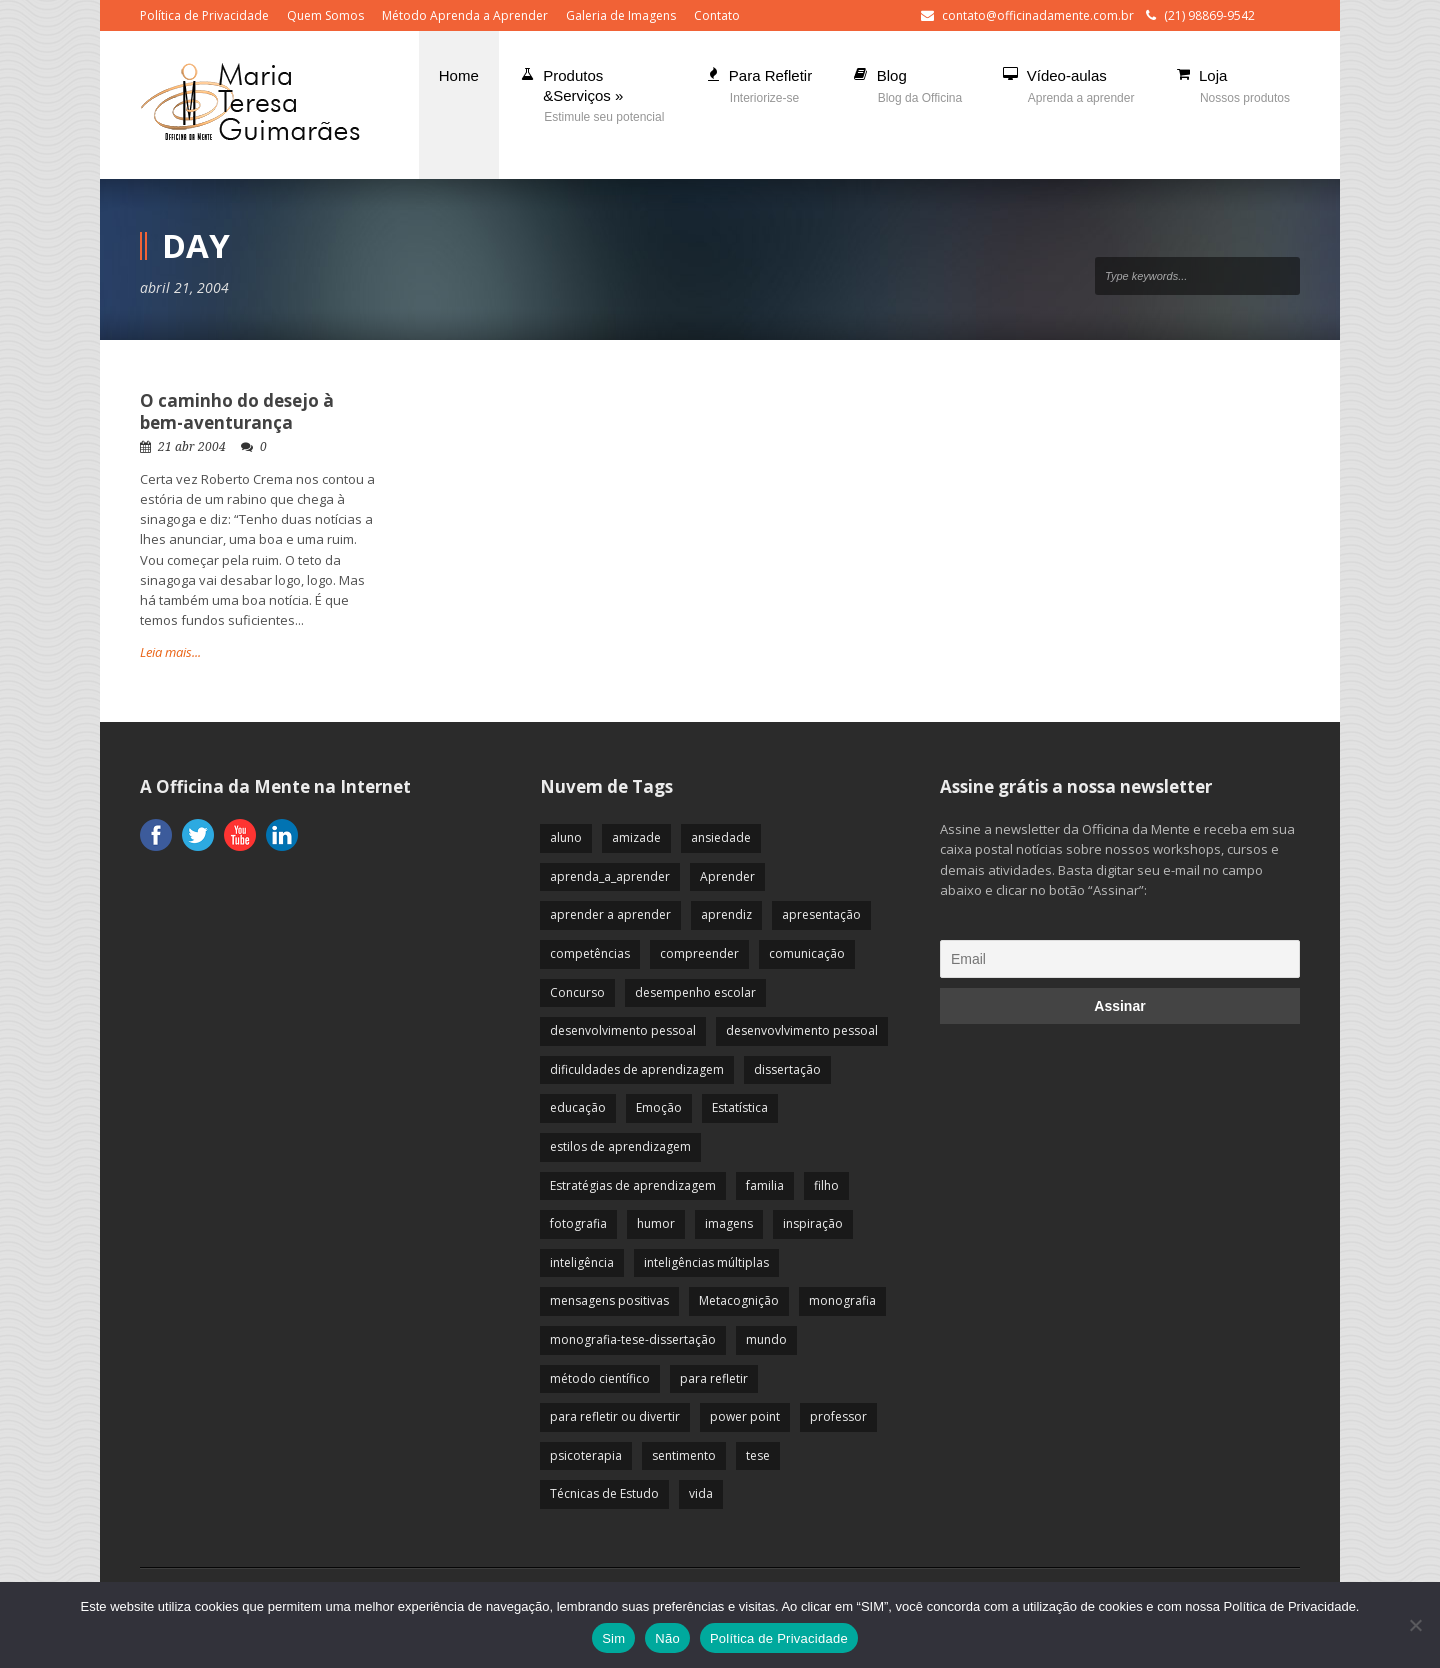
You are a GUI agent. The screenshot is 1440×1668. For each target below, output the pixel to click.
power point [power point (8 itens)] (745, 1416)
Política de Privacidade (204, 15)
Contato (717, 15)
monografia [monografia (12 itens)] (842, 1300)
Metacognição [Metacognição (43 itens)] (739, 1300)
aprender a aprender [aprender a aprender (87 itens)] (610, 914)
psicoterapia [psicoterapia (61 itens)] (586, 1455)
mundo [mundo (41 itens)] (766, 1339)
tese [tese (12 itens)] (758, 1455)
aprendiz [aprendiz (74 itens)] (726, 914)
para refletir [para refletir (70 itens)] (714, 1378)
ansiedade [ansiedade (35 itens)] (721, 837)
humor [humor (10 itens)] (656, 1223)
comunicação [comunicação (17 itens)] (807, 953)
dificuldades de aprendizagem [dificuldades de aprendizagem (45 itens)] (637, 1069)
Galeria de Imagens (621, 15)
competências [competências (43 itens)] (590, 953)
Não (667, 1638)
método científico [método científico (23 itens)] (600, 1378)
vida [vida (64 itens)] (701, 1493)
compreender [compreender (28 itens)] (699, 953)
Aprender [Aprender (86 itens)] (727, 876)
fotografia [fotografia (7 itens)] (578, 1223)
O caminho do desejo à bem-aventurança (237, 411)
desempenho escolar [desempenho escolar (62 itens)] (695, 992)
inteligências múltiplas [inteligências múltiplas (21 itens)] (706, 1262)
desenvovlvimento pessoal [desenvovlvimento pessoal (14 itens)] (802, 1030)
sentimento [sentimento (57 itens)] (684, 1455)
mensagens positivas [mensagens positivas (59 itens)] (609, 1300)
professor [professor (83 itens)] (838, 1416)
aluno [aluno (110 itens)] (566, 837)
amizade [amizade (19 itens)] (636, 837)
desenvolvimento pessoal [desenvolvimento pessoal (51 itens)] (623, 1030)
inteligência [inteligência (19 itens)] (582, 1262)
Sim (613, 1638)
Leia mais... (170, 652)
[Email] (1120, 959)
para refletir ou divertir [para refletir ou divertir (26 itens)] (615, 1416)
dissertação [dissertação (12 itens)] (787, 1069)
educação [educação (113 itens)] (578, 1107)
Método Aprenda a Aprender (465, 15)
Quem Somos (325, 15)
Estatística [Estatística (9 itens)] (740, 1107)
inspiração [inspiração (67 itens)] (813, 1223)
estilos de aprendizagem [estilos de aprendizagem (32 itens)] (620, 1146)
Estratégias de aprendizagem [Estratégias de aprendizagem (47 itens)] (633, 1185)
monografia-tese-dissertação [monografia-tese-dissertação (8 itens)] (633, 1339)
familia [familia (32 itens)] (765, 1185)
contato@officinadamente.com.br (1038, 15)
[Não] (1415, 1625)
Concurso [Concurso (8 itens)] (577, 992)
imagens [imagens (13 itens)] (729, 1223)
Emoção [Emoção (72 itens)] (659, 1107)
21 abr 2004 (192, 447)
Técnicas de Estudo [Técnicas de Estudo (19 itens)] (604, 1493)
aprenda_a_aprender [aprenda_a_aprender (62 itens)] (610, 876)
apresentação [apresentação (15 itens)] (821, 914)
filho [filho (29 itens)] (826, 1185)
